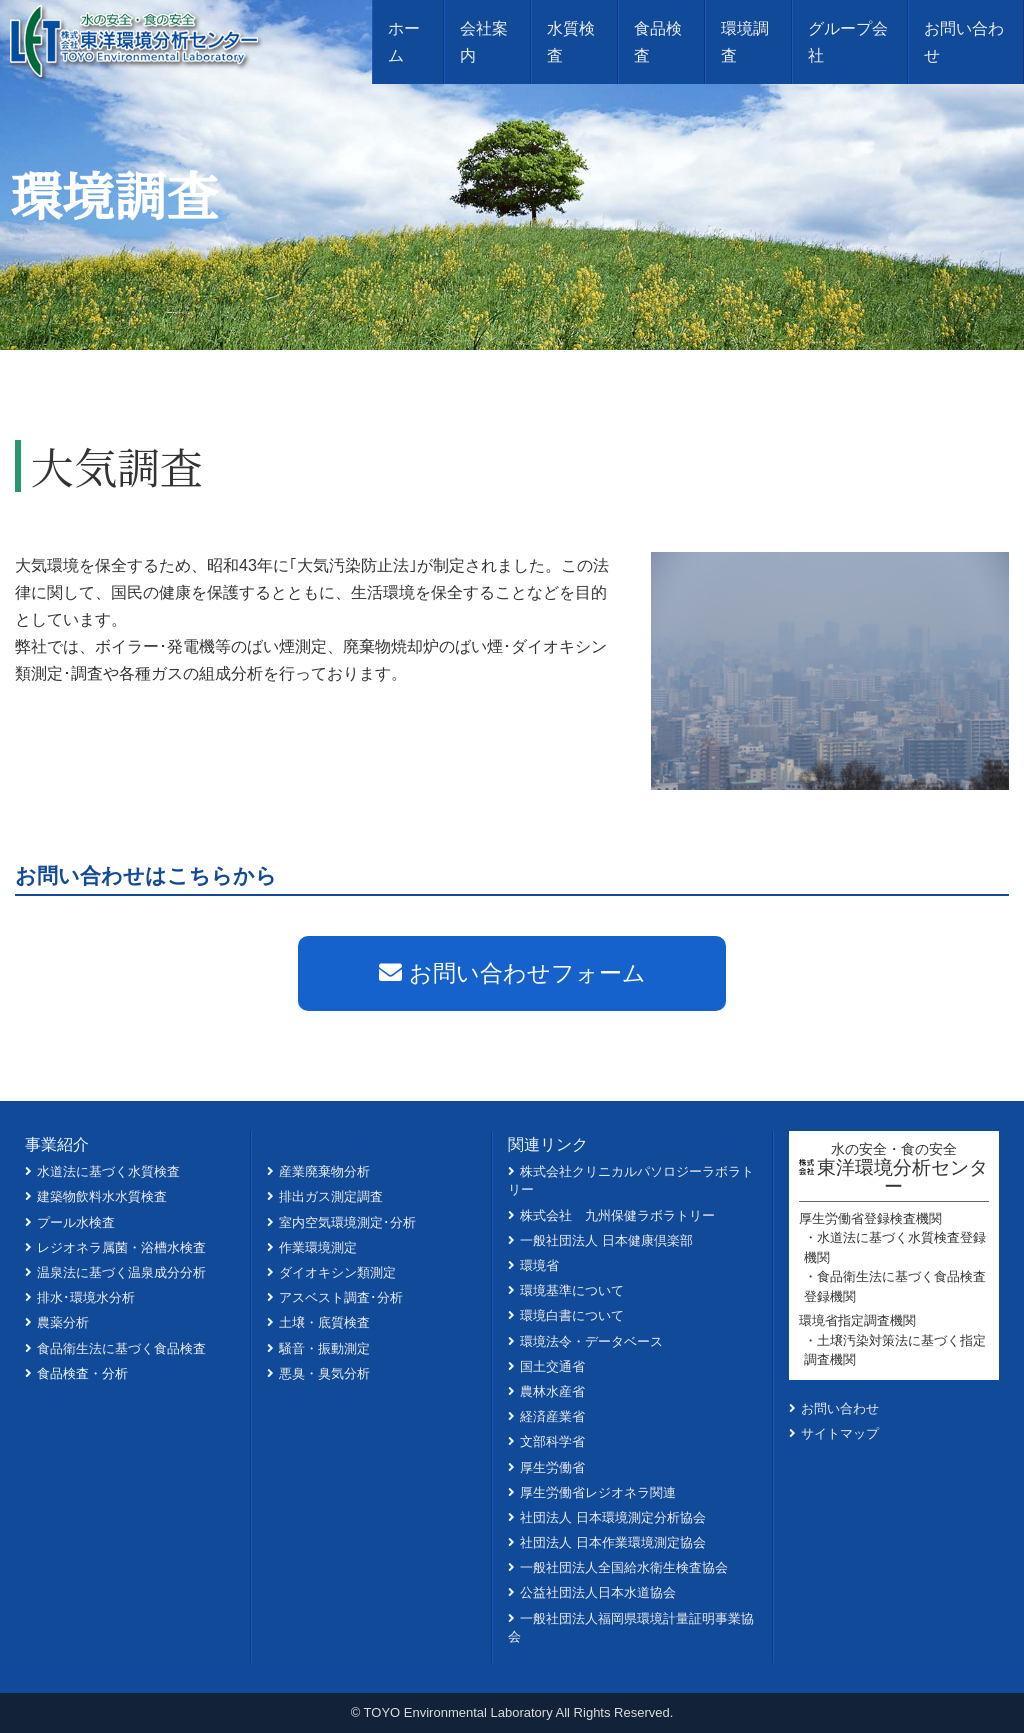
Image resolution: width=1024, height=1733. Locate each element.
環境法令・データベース (591, 1341)
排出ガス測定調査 (331, 1196)
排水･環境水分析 (86, 1297)
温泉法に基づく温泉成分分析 (121, 1272)
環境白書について (572, 1315)
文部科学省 (552, 1441)
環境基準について (572, 1290)
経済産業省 (552, 1416)
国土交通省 (552, 1366)
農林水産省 (552, 1391)
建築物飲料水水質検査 (102, 1196)
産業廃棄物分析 (324, 1171)
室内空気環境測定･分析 (347, 1222)
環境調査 (745, 42)
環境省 (539, 1265)
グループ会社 (848, 42)
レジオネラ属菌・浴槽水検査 (121, 1247)
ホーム (404, 42)
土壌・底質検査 (324, 1322)
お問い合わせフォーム (512, 973)
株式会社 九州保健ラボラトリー (617, 1215)
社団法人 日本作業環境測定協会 (613, 1542)
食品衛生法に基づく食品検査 (121, 1348)
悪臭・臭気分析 (324, 1373)
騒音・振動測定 (324, 1348)
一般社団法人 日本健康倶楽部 (606, 1240)
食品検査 (658, 42)
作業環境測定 (318, 1247)
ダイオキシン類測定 (337, 1272)
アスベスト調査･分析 (341, 1297)
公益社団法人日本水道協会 (598, 1592)
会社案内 (484, 42)
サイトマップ (840, 1433)
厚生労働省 (552, 1467)
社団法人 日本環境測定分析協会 (613, 1517)
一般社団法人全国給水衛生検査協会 (624, 1567)
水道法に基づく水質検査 (108, 1171)
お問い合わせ (964, 42)
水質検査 (571, 42)
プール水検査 (76, 1222)
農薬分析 (63, 1322)
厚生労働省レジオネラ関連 (598, 1492)
